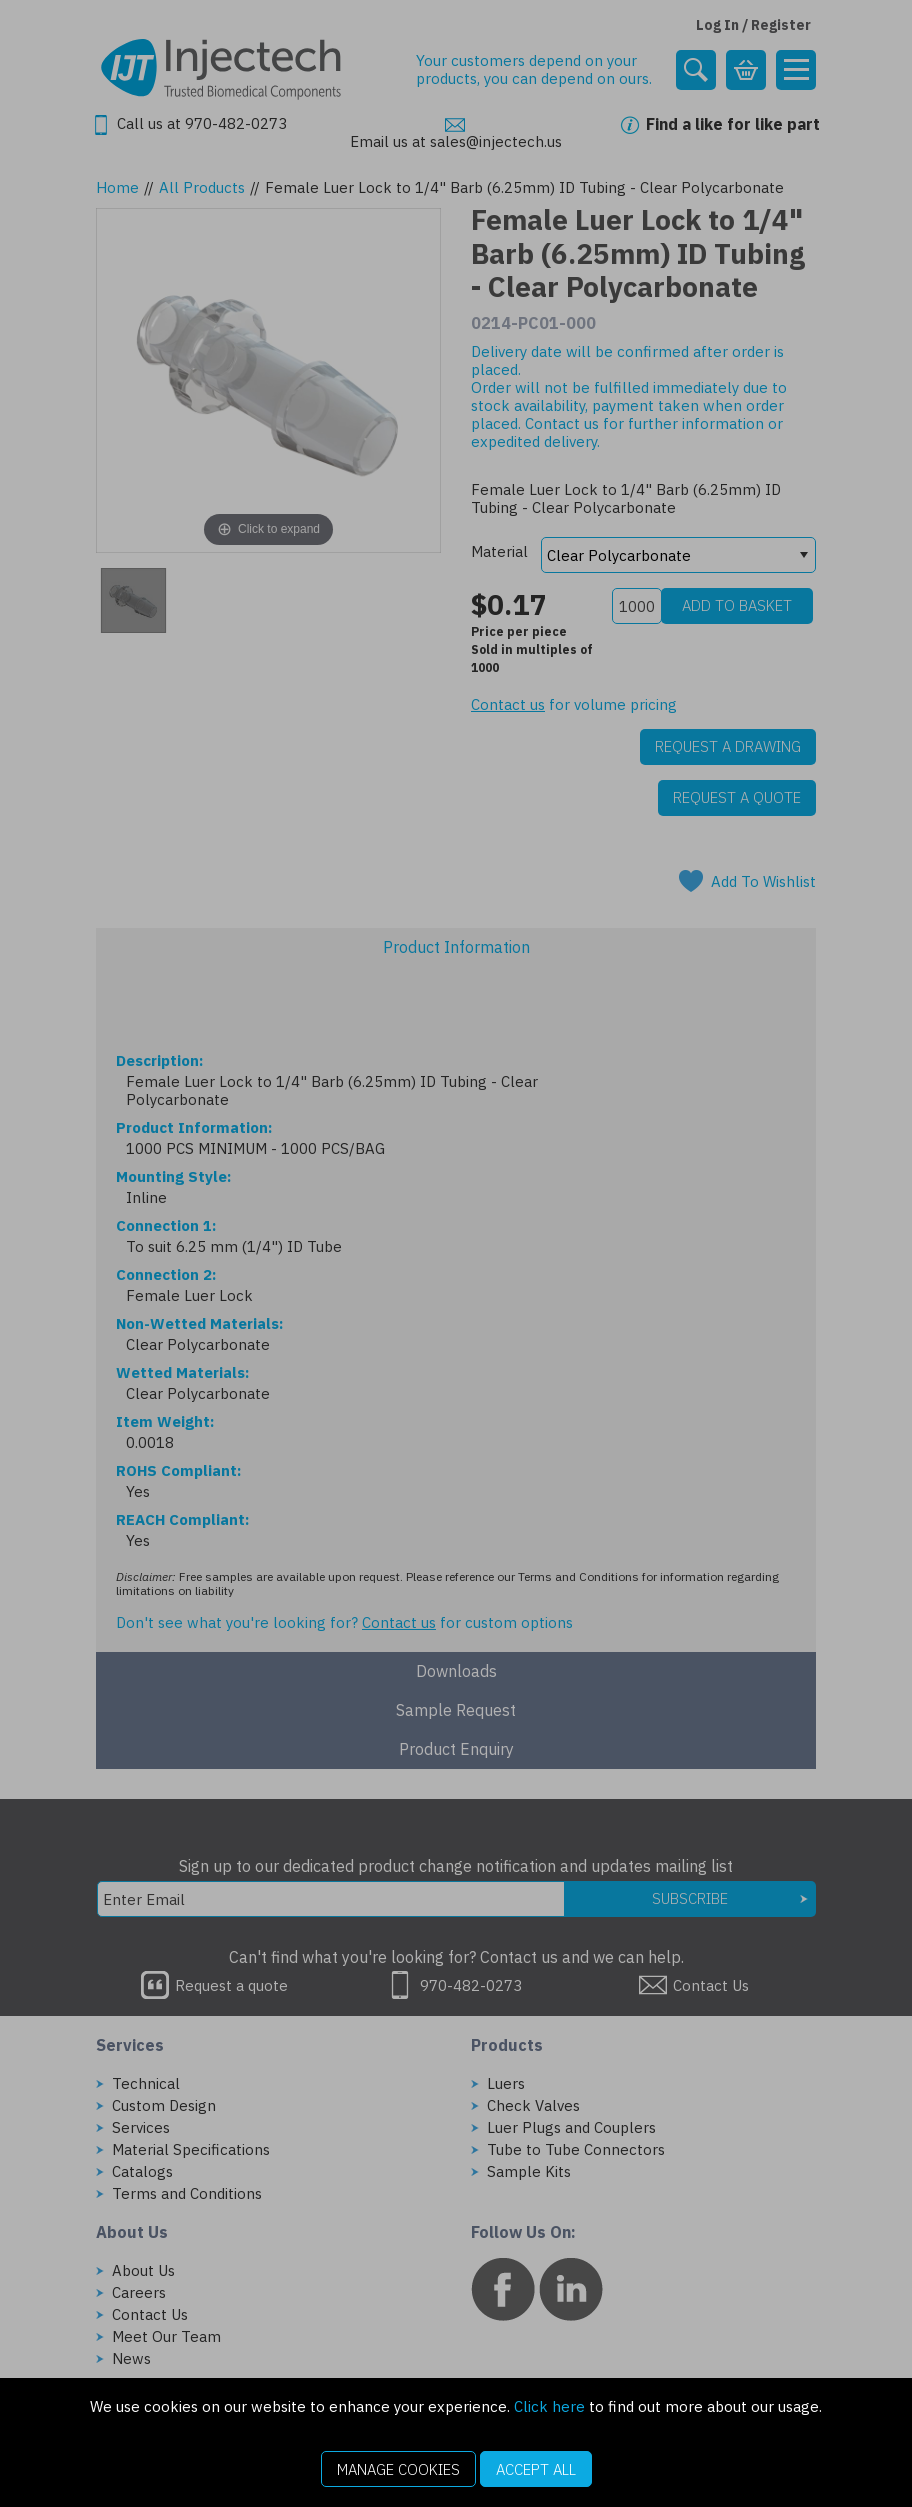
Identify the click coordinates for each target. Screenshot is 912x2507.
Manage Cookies (398, 2469)
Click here (549, 2406)
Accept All (536, 2469)
